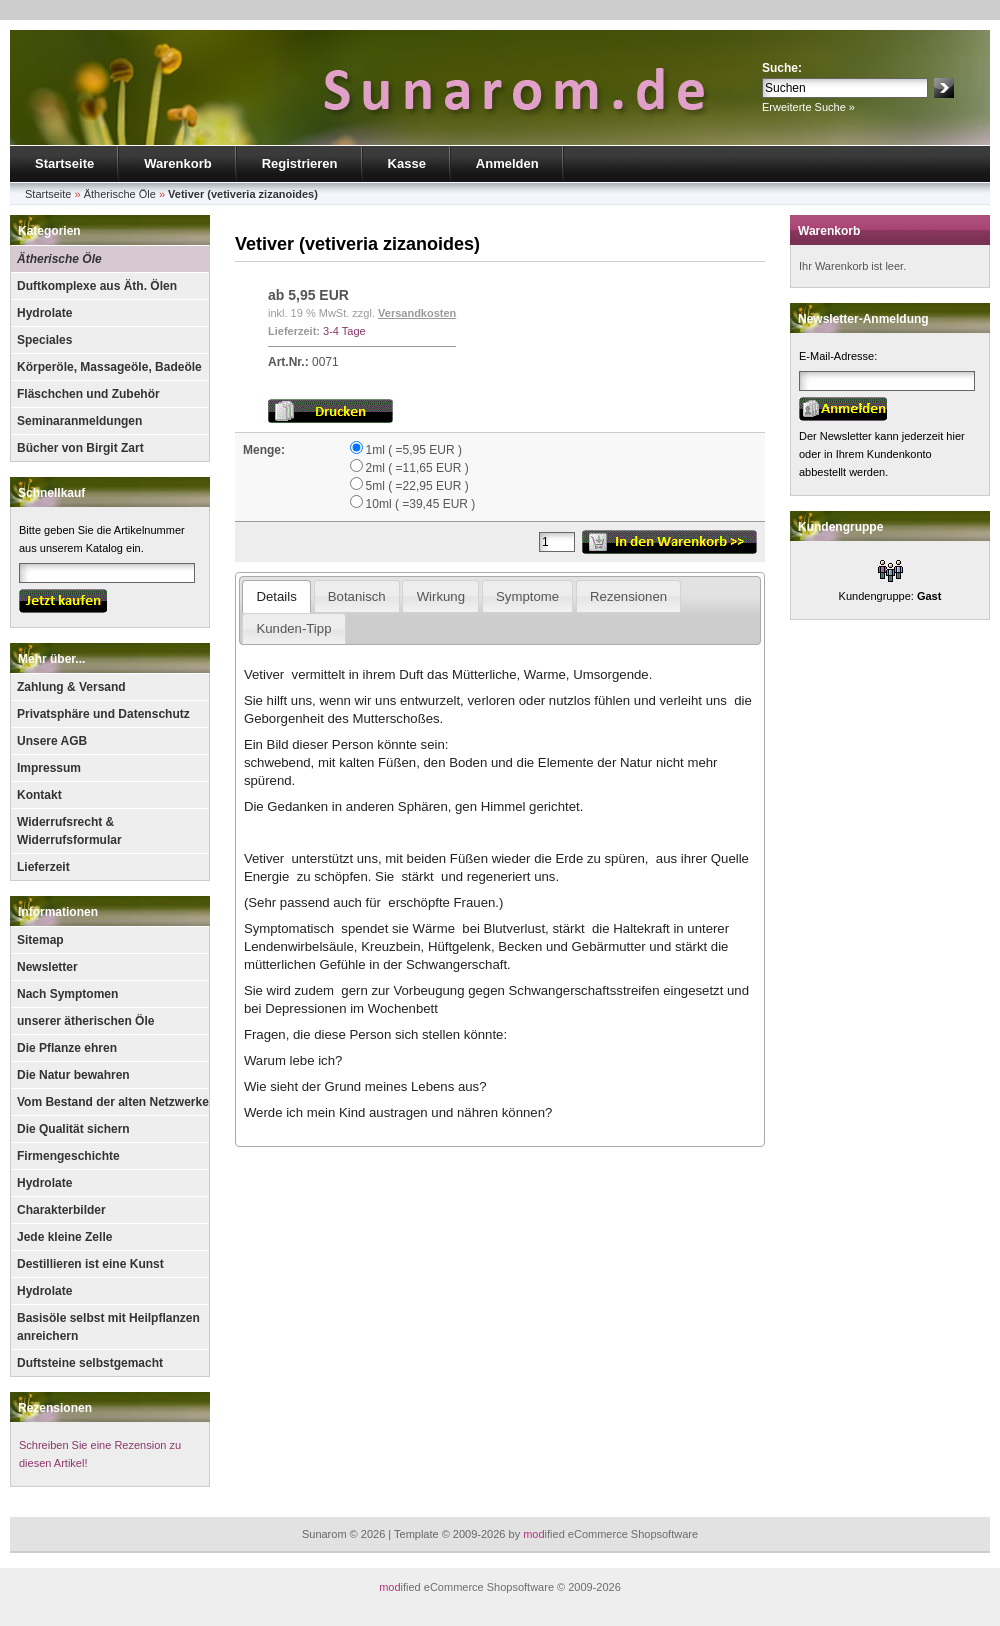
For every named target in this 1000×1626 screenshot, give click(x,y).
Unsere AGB (52, 741)
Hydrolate (44, 313)
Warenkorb (177, 163)
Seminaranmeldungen (79, 421)
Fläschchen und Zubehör (88, 394)
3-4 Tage (344, 331)
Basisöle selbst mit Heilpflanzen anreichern (108, 1327)
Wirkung (441, 596)
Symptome (527, 596)
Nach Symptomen (67, 994)
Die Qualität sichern (73, 1129)
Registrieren (300, 163)
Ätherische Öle (59, 259)
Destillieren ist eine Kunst (90, 1264)
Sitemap (40, 940)
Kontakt (39, 795)
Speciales (44, 340)
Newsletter (47, 967)
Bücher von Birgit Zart (80, 448)
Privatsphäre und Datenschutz (103, 714)
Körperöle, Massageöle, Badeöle (109, 367)
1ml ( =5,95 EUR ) (414, 450)
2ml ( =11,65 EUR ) (417, 468)
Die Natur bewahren (73, 1075)
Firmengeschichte (68, 1156)
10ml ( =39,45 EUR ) (421, 504)
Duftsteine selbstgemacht (90, 1363)
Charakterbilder (61, 1210)
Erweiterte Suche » (808, 107)
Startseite (64, 163)
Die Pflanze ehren (67, 1048)
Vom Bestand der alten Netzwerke (113, 1102)
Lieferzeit (43, 867)
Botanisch (357, 596)
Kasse (407, 163)
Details (276, 596)
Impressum (49, 768)
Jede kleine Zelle (64, 1237)
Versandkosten (417, 313)
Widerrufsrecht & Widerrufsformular (69, 831)
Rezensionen (55, 1408)
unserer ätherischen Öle (85, 1021)
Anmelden (507, 163)
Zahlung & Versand (71, 687)
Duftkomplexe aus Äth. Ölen (97, 286)
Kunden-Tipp (293, 628)
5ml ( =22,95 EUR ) (417, 486)
